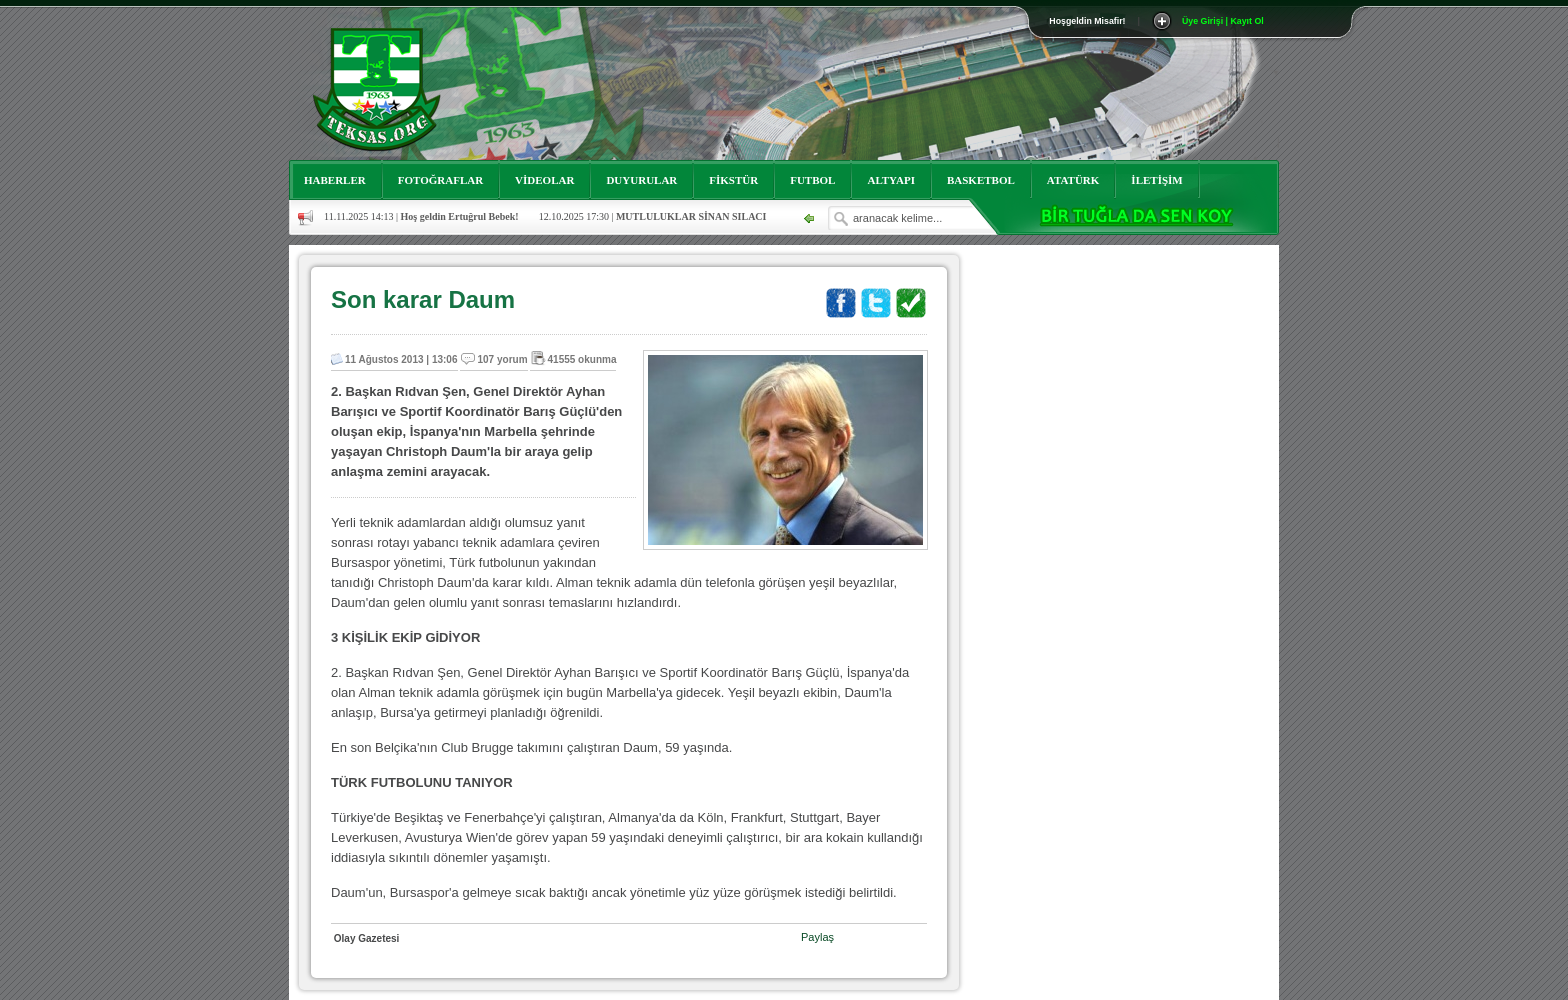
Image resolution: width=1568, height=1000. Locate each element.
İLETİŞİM (1156, 180)
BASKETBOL (981, 180)
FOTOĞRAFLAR (440, 180)
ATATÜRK (1073, 180)
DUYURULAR (641, 180)
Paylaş (817, 937)
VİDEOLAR (544, 180)
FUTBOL (812, 180)
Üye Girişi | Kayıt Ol (1223, 21)
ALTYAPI (891, 180)
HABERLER (335, 180)
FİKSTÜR (733, 180)
